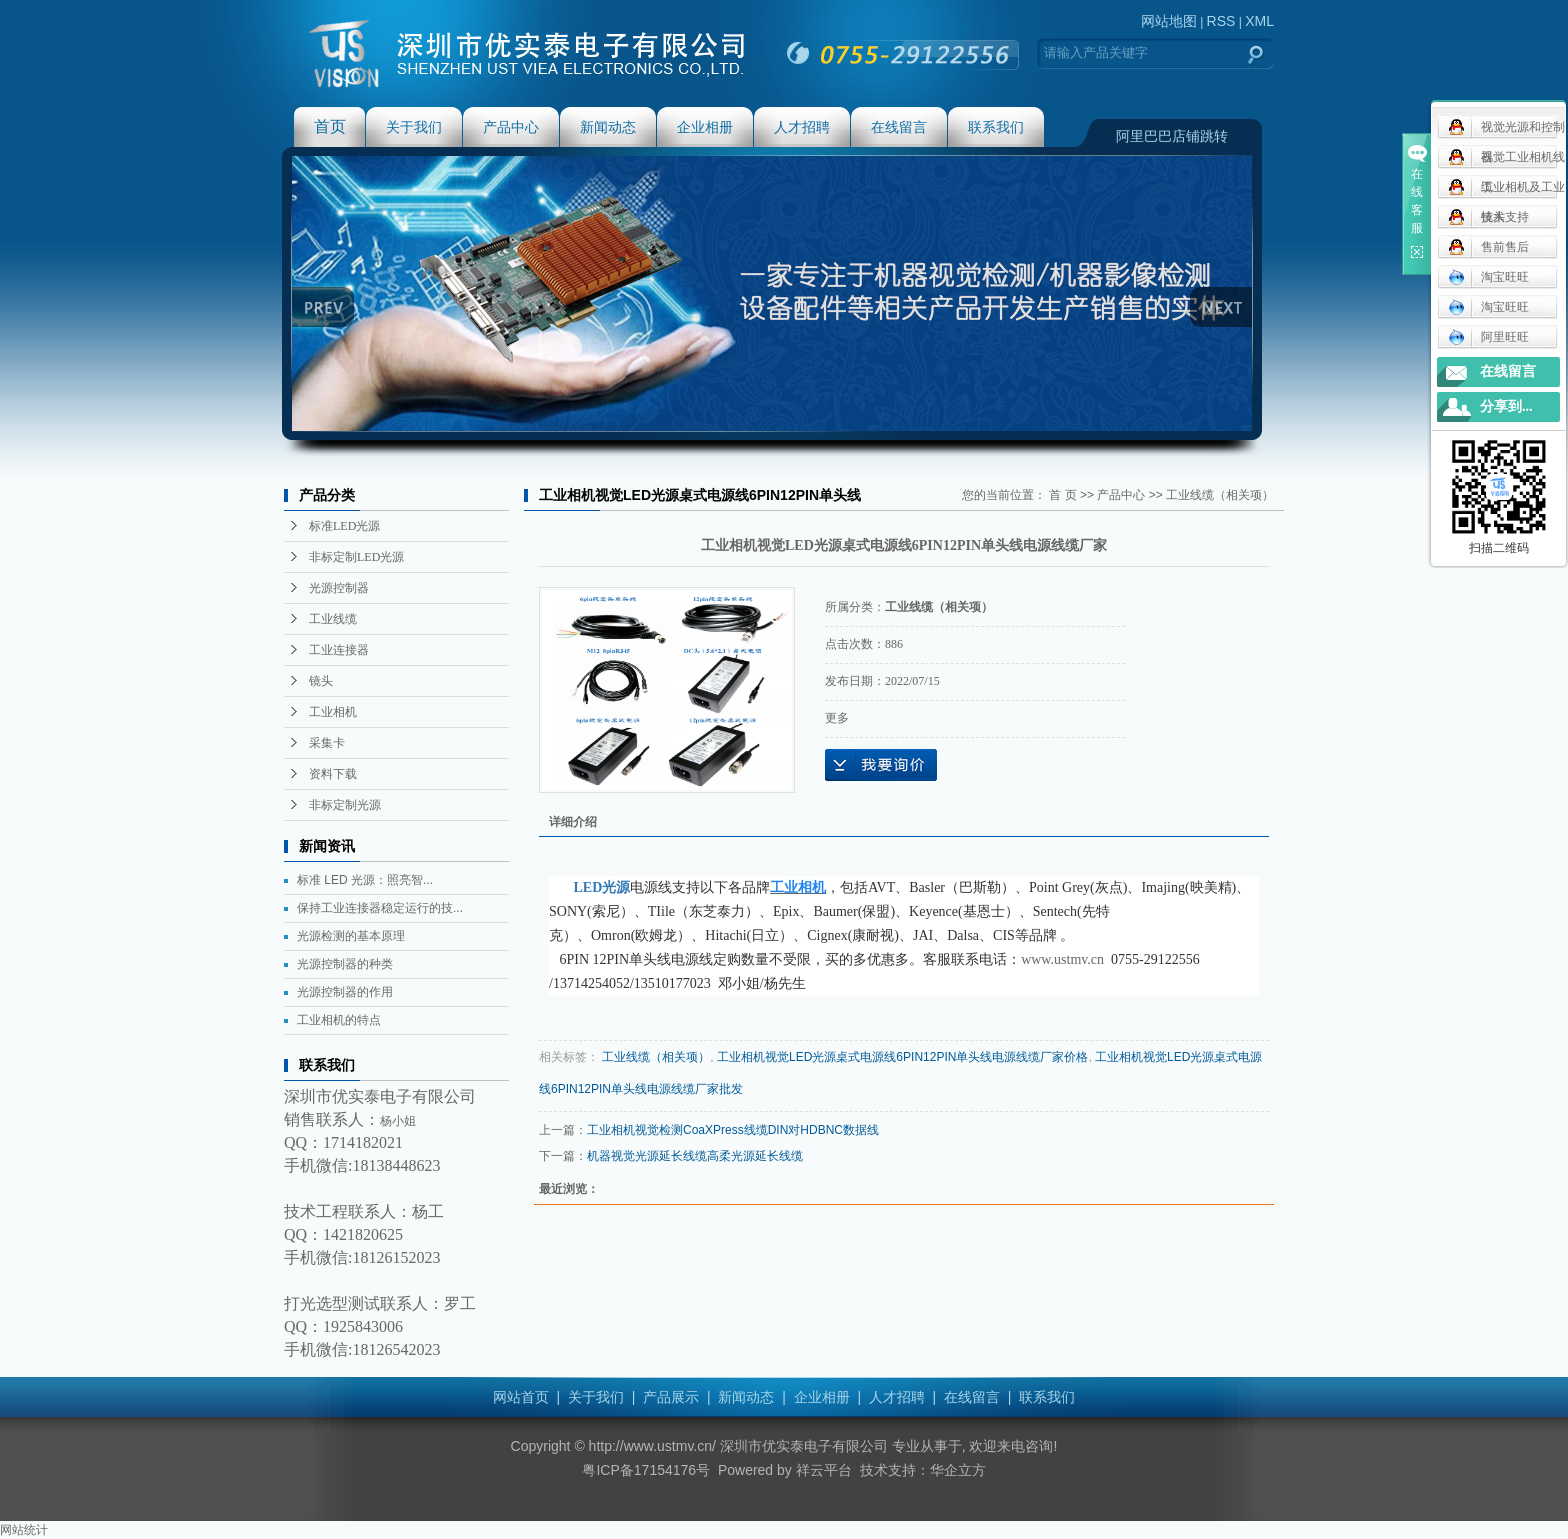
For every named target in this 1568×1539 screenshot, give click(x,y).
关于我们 (414, 127)
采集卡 (327, 743)
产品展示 (671, 1397)
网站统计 (24, 1530)
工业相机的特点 (339, 1020)
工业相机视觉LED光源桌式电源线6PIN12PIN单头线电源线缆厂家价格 (901, 1057)
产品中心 (511, 127)
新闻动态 (608, 127)
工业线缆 (333, 619)
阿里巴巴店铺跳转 (1172, 136)
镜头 (321, 681)
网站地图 (1169, 21)
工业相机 (333, 712)
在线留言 (899, 127)
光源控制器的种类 (345, 964)
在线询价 (881, 765)
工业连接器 (339, 650)
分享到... (1506, 406)
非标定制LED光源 (356, 557)
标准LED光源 (344, 526)
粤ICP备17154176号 (646, 1470)
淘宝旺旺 (1488, 277)
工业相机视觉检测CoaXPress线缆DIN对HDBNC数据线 (733, 1130)
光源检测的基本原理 (351, 936)
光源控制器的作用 (345, 992)
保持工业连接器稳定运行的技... (380, 908)
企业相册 (705, 127)
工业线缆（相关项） (1220, 495)
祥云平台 (824, 1470)
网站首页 (521, 1397)
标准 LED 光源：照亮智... (365, 880)
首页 (330, 126)
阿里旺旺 (1488, 337)
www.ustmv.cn (1062, 959)
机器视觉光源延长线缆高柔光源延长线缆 (695, 1156)
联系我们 (996, 127)
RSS (1221, 21)
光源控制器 (339, 588)
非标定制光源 (345, 805)
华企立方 (958, 1470)
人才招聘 (802, 127)
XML (1259, 21)
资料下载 (333, 774)
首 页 (1062, 495)
